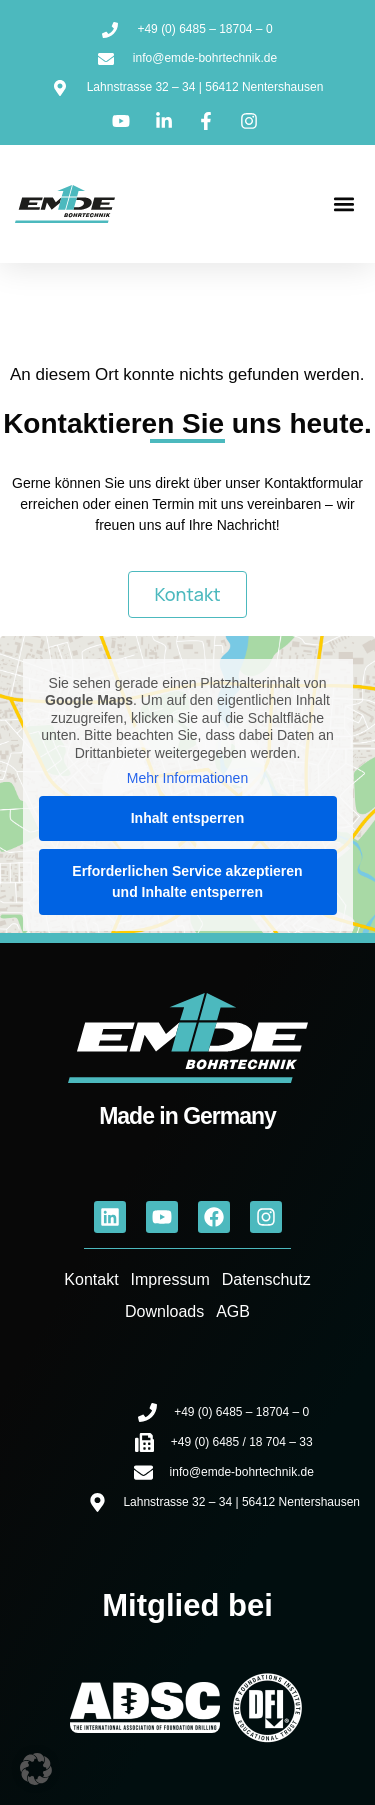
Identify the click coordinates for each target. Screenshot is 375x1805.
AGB (233, 1311)
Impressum (170, 1279)
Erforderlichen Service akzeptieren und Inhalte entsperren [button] (187, 881)
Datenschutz (266, 1279)
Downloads (164, 1311)
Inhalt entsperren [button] (188, 818)
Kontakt (91, 1279)
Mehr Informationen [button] (187, 778)
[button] (343, 204)
